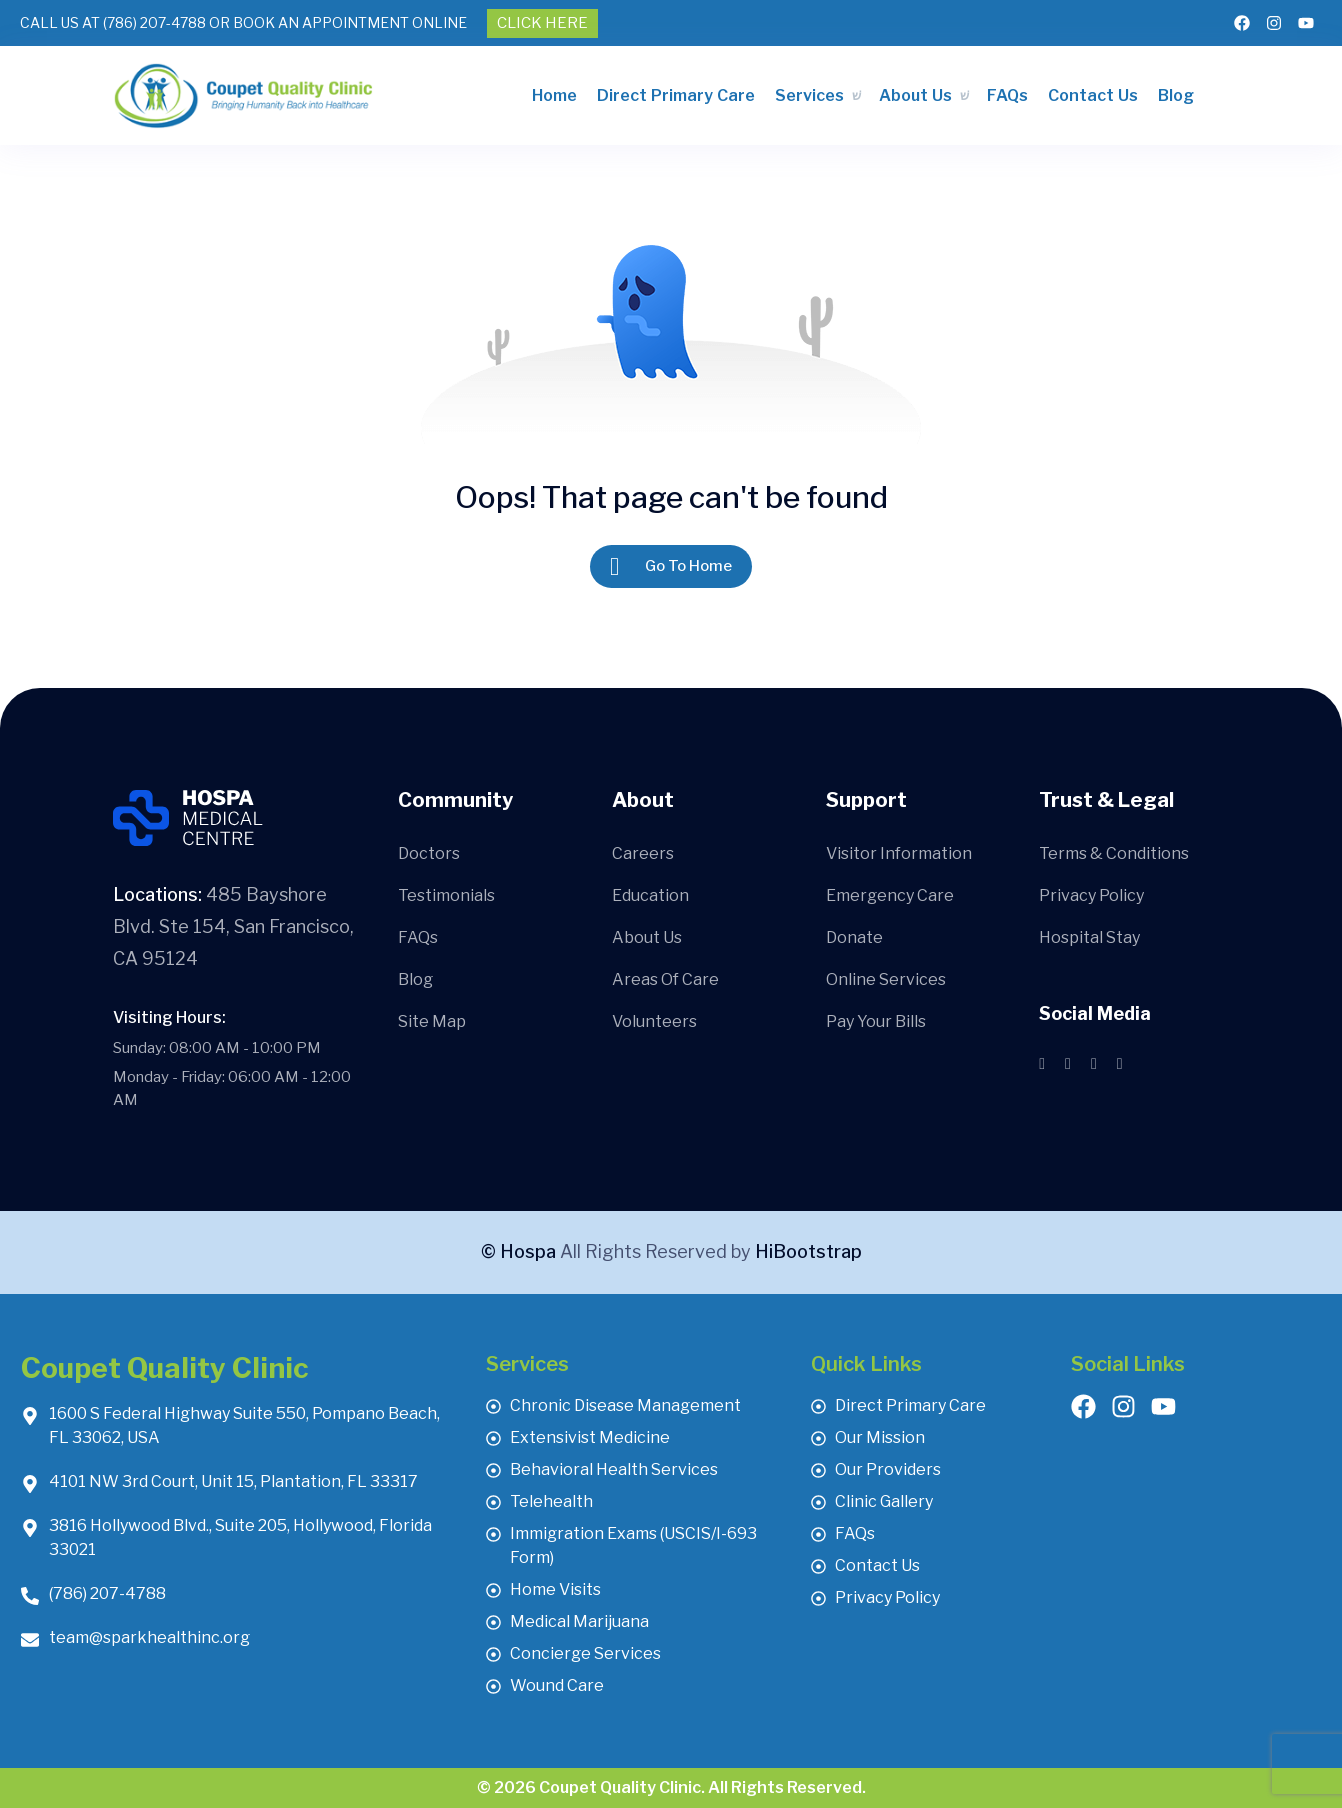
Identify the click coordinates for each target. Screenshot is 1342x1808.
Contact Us (1093, 95)
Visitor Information (899, 853)
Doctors (429, 853)
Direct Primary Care (676, 95)
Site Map (432, 1021)
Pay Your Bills (876, 1021)
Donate (854, 937)
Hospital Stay (1089, 937)
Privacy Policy (1091, 895)
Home (554, 95)
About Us (915, 95)
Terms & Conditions (1114, 853)
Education (650, 895)
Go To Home (671, 566)
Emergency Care (890, 895)
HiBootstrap (808, 1251)
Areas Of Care (665, 979)
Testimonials (446, 895)
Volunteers (654, 1021)
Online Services (886, 979)
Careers (643, 853)
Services (809, 95)
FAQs (1007, 95)
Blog (1176, 95)
